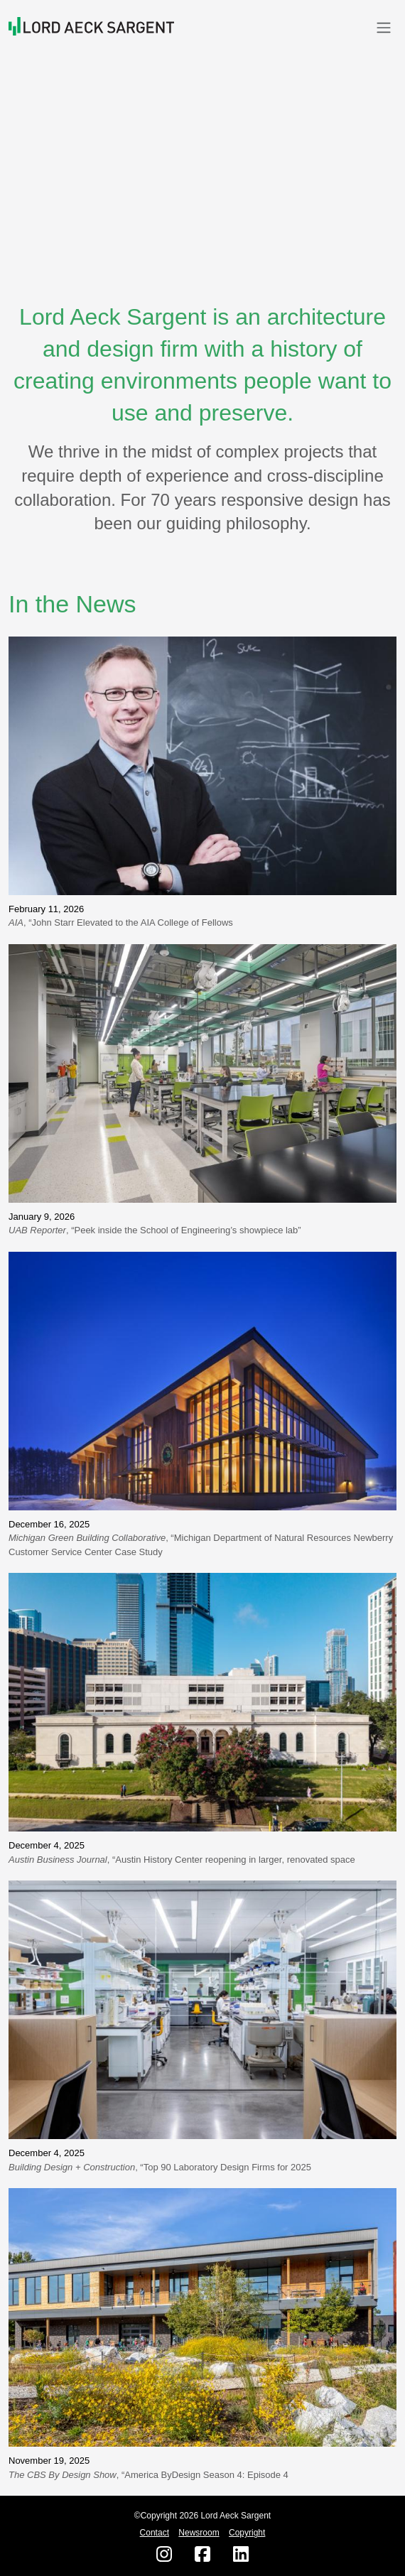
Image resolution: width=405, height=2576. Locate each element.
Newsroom (198, 2533)
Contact (154, 2533)
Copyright (247, 2533)
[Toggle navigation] (383, 27)
